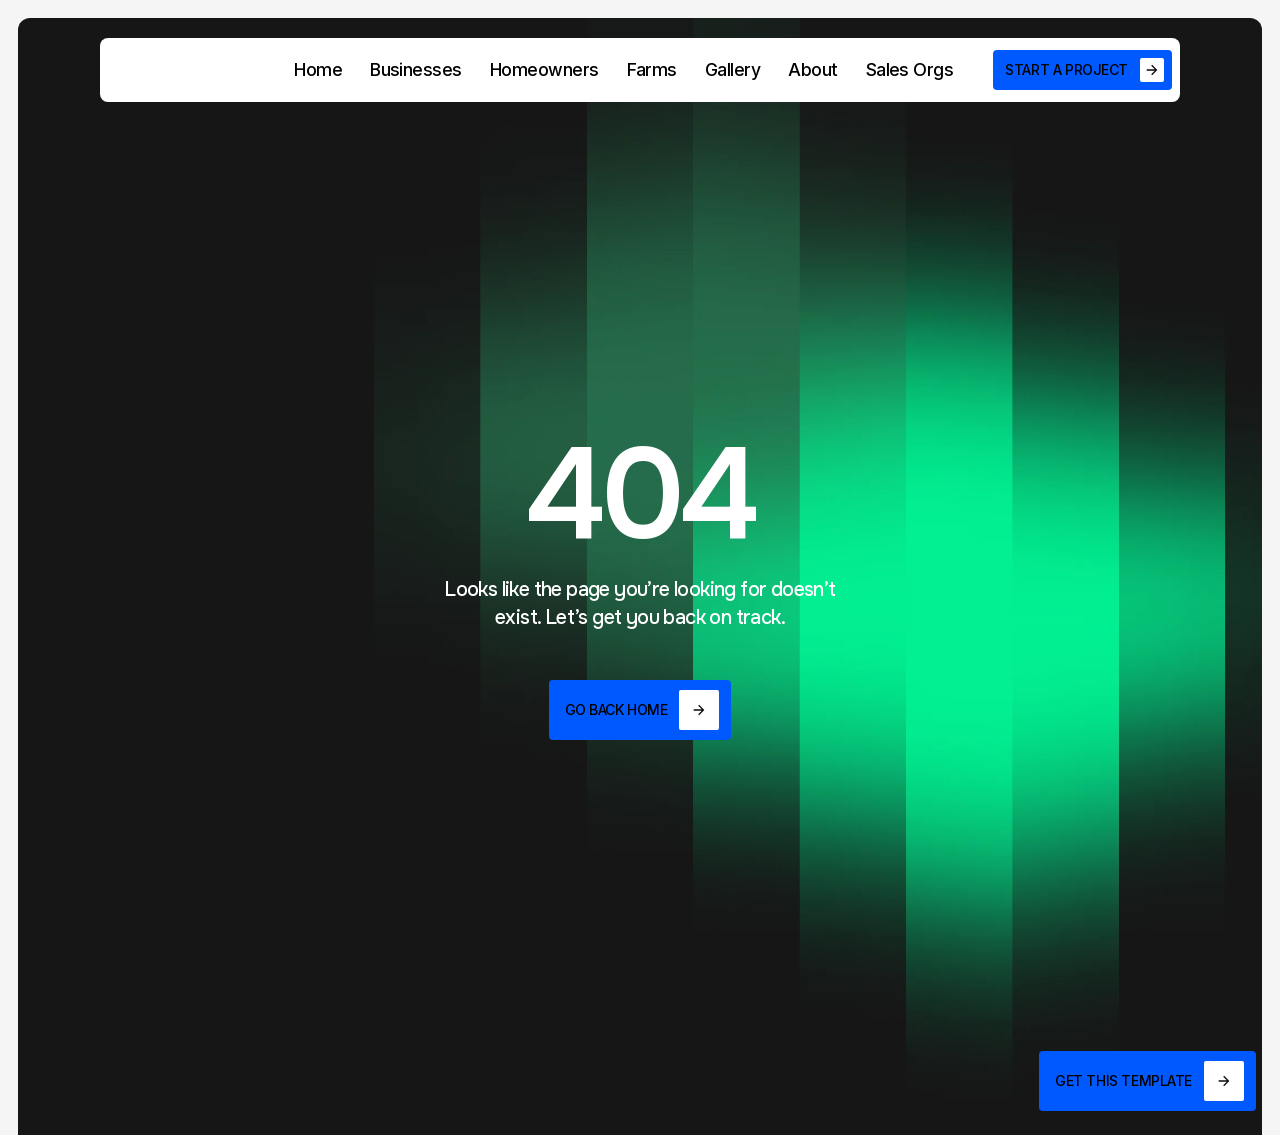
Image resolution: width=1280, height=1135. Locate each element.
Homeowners (544, 69)
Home (318, 69)
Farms (652, 69)
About (812, 69)
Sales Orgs (910, 69)
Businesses (416, 69)
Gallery (732, 69)
